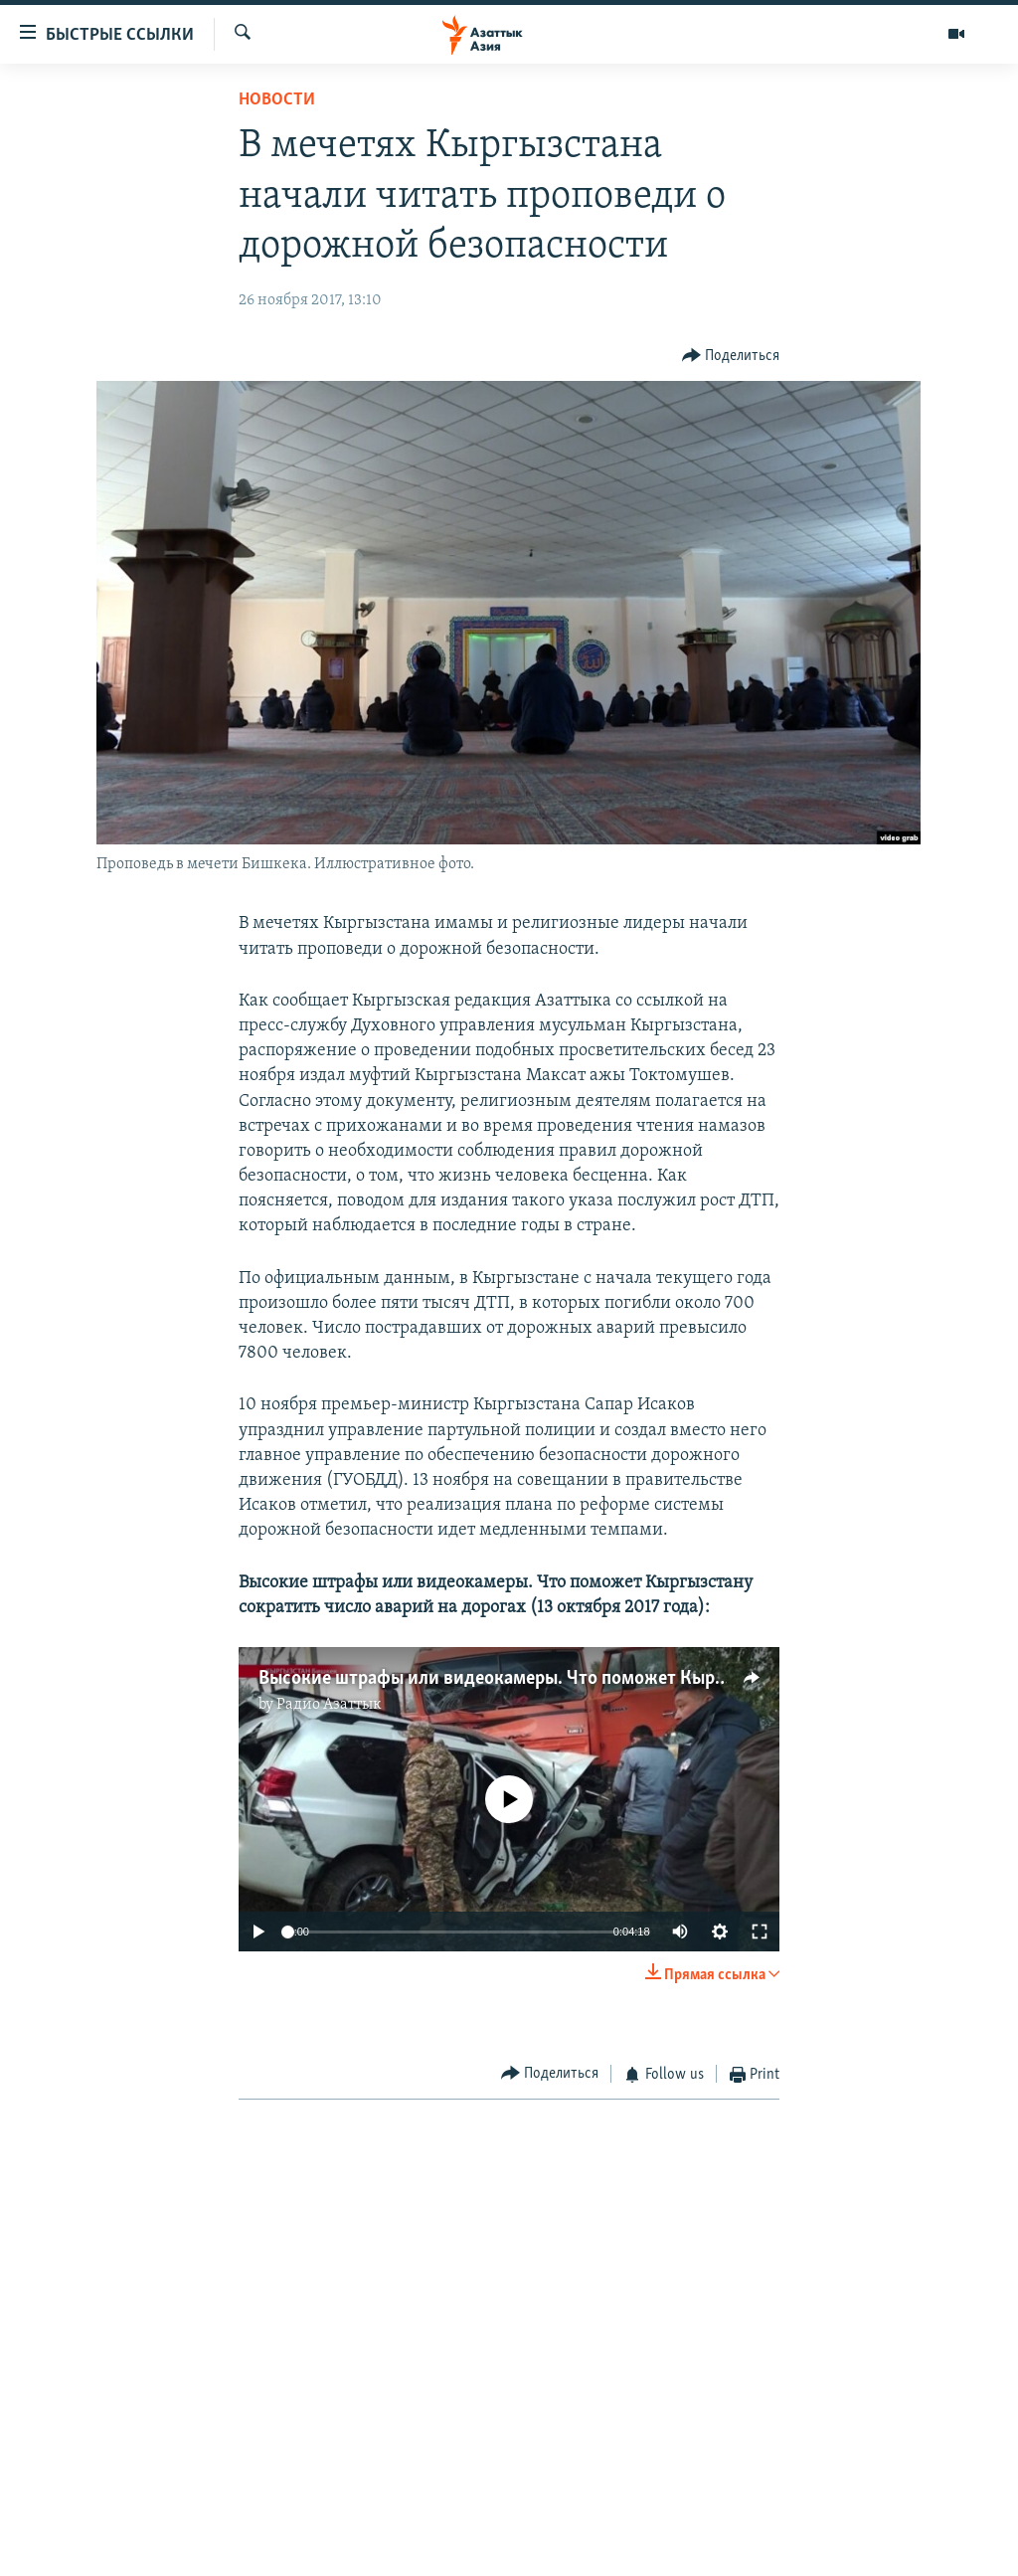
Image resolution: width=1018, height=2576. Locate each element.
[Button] (731, 356)
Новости (277, 100)
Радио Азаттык (329, 1705)
